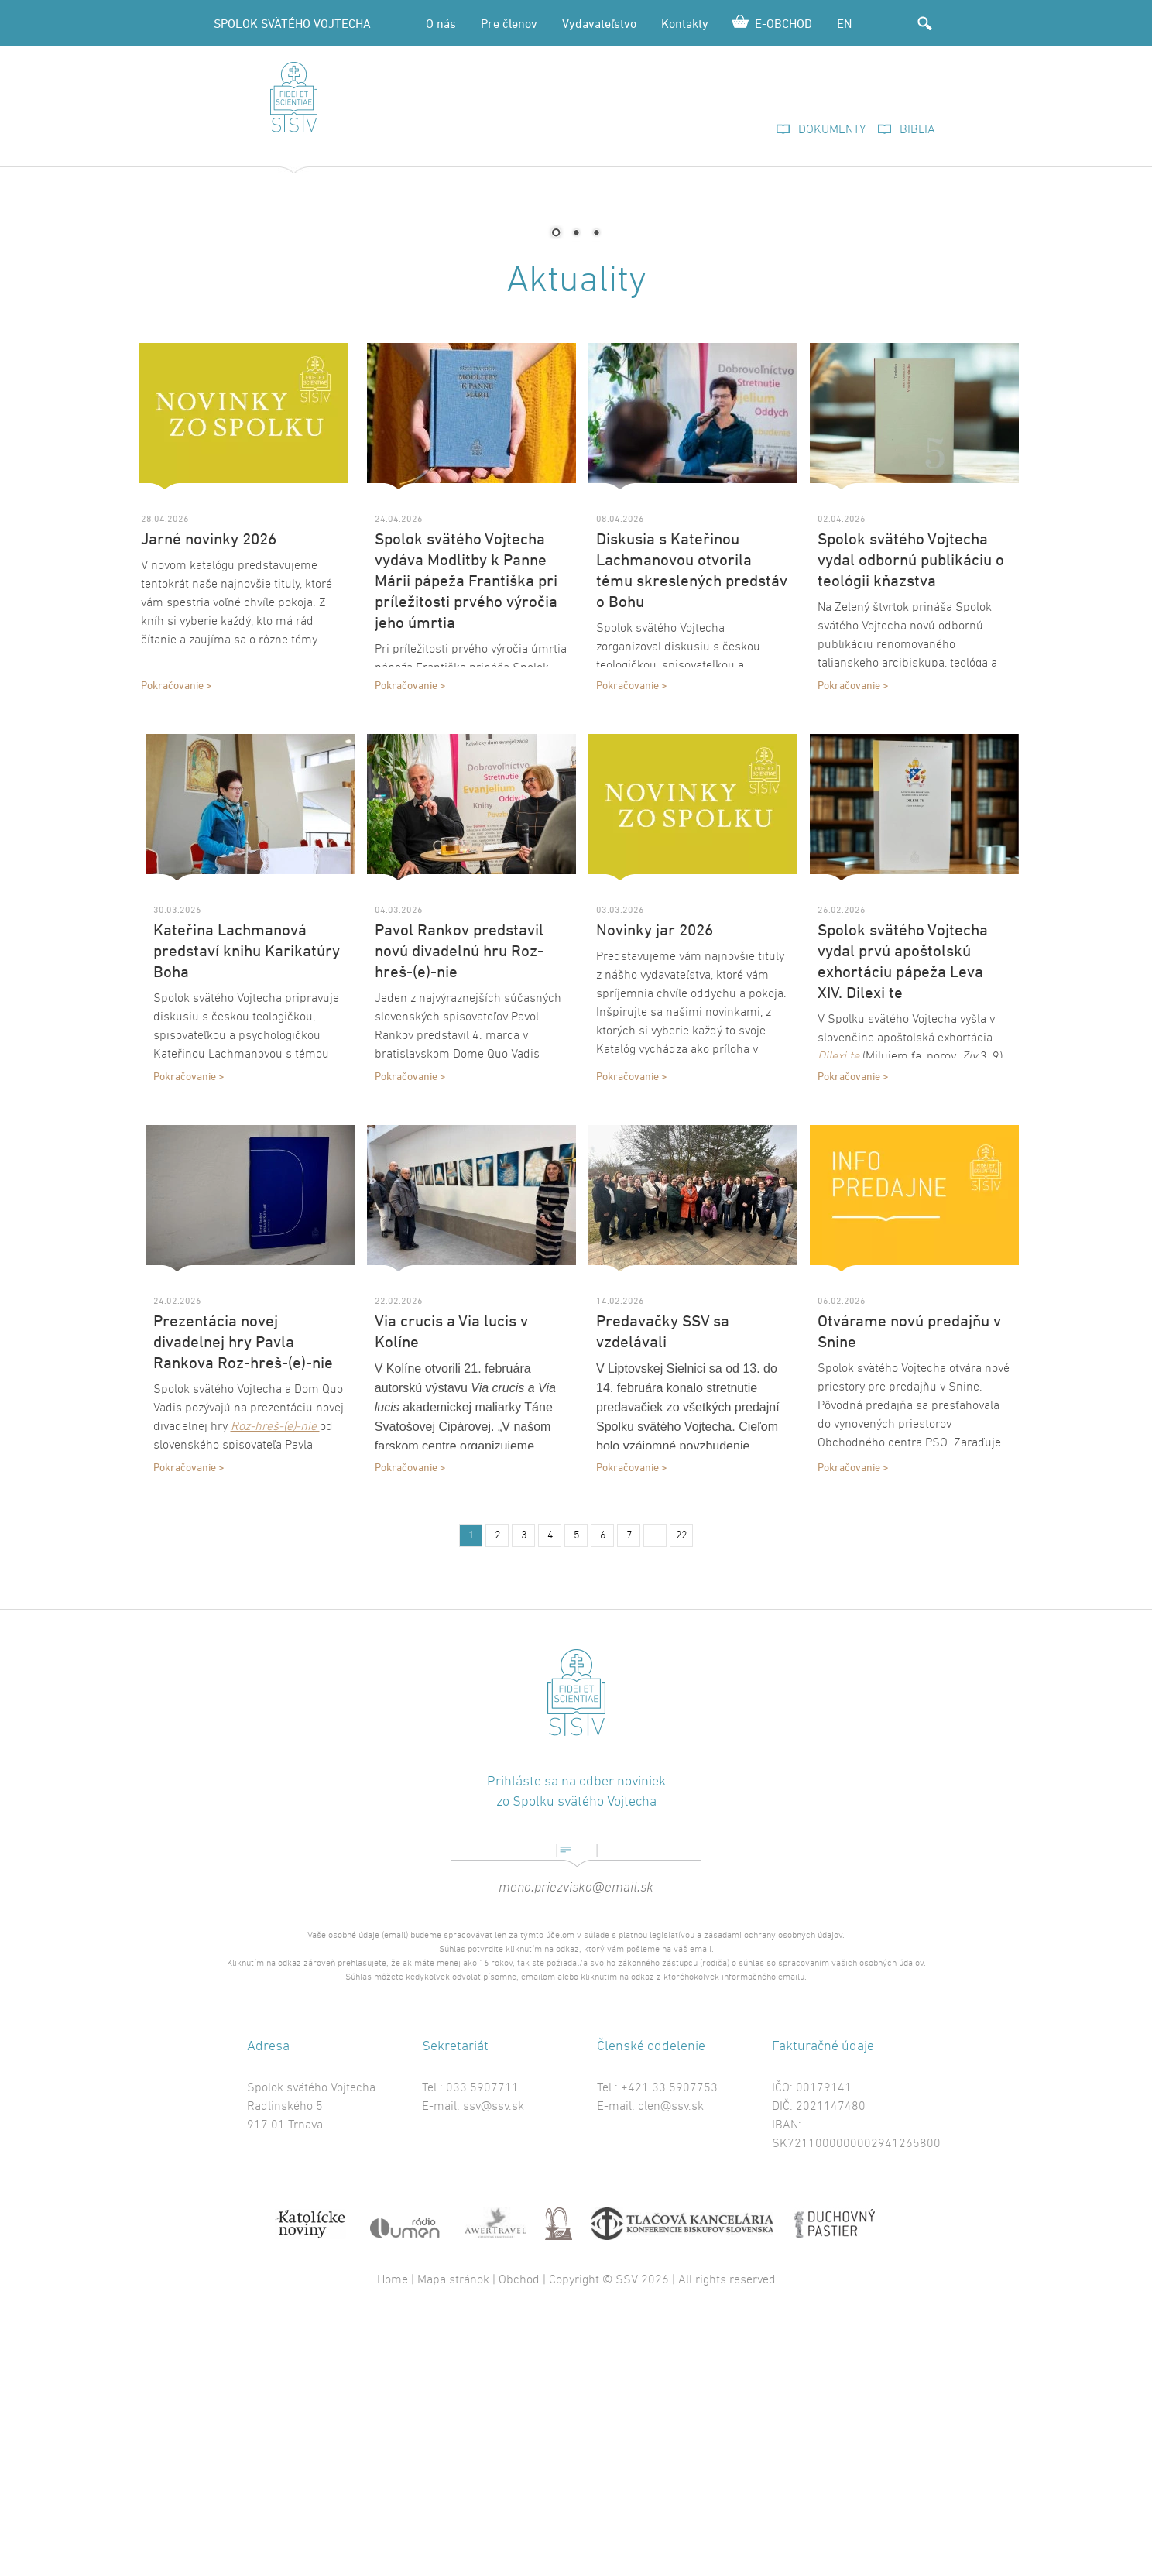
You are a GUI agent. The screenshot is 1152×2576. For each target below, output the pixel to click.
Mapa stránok (453, 2512)
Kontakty (684, 23)
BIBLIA (917, 130)
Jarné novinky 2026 (208, 771)
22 (681, 1768)
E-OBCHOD (783, 23)
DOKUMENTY (832, 130)
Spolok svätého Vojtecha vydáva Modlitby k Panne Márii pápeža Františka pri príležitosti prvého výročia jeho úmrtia (466, 812)
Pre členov (509, 23)
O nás (441, 23)
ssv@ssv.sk (493, 2339)
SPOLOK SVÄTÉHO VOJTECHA (292, 23)
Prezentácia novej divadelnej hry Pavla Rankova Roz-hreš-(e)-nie (243, 1574)
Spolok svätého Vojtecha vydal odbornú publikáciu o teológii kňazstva (911, 792)
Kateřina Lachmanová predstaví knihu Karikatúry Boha (246, 1183)
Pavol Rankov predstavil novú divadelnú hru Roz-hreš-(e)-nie (459, 1183)
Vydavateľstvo (599, 23)
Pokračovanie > (176, 917)
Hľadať (924, 23)
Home (392, 2512)
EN (844, 23)
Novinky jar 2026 (654, 1162)
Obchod (519, 2512)
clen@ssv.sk (671, 2339)
